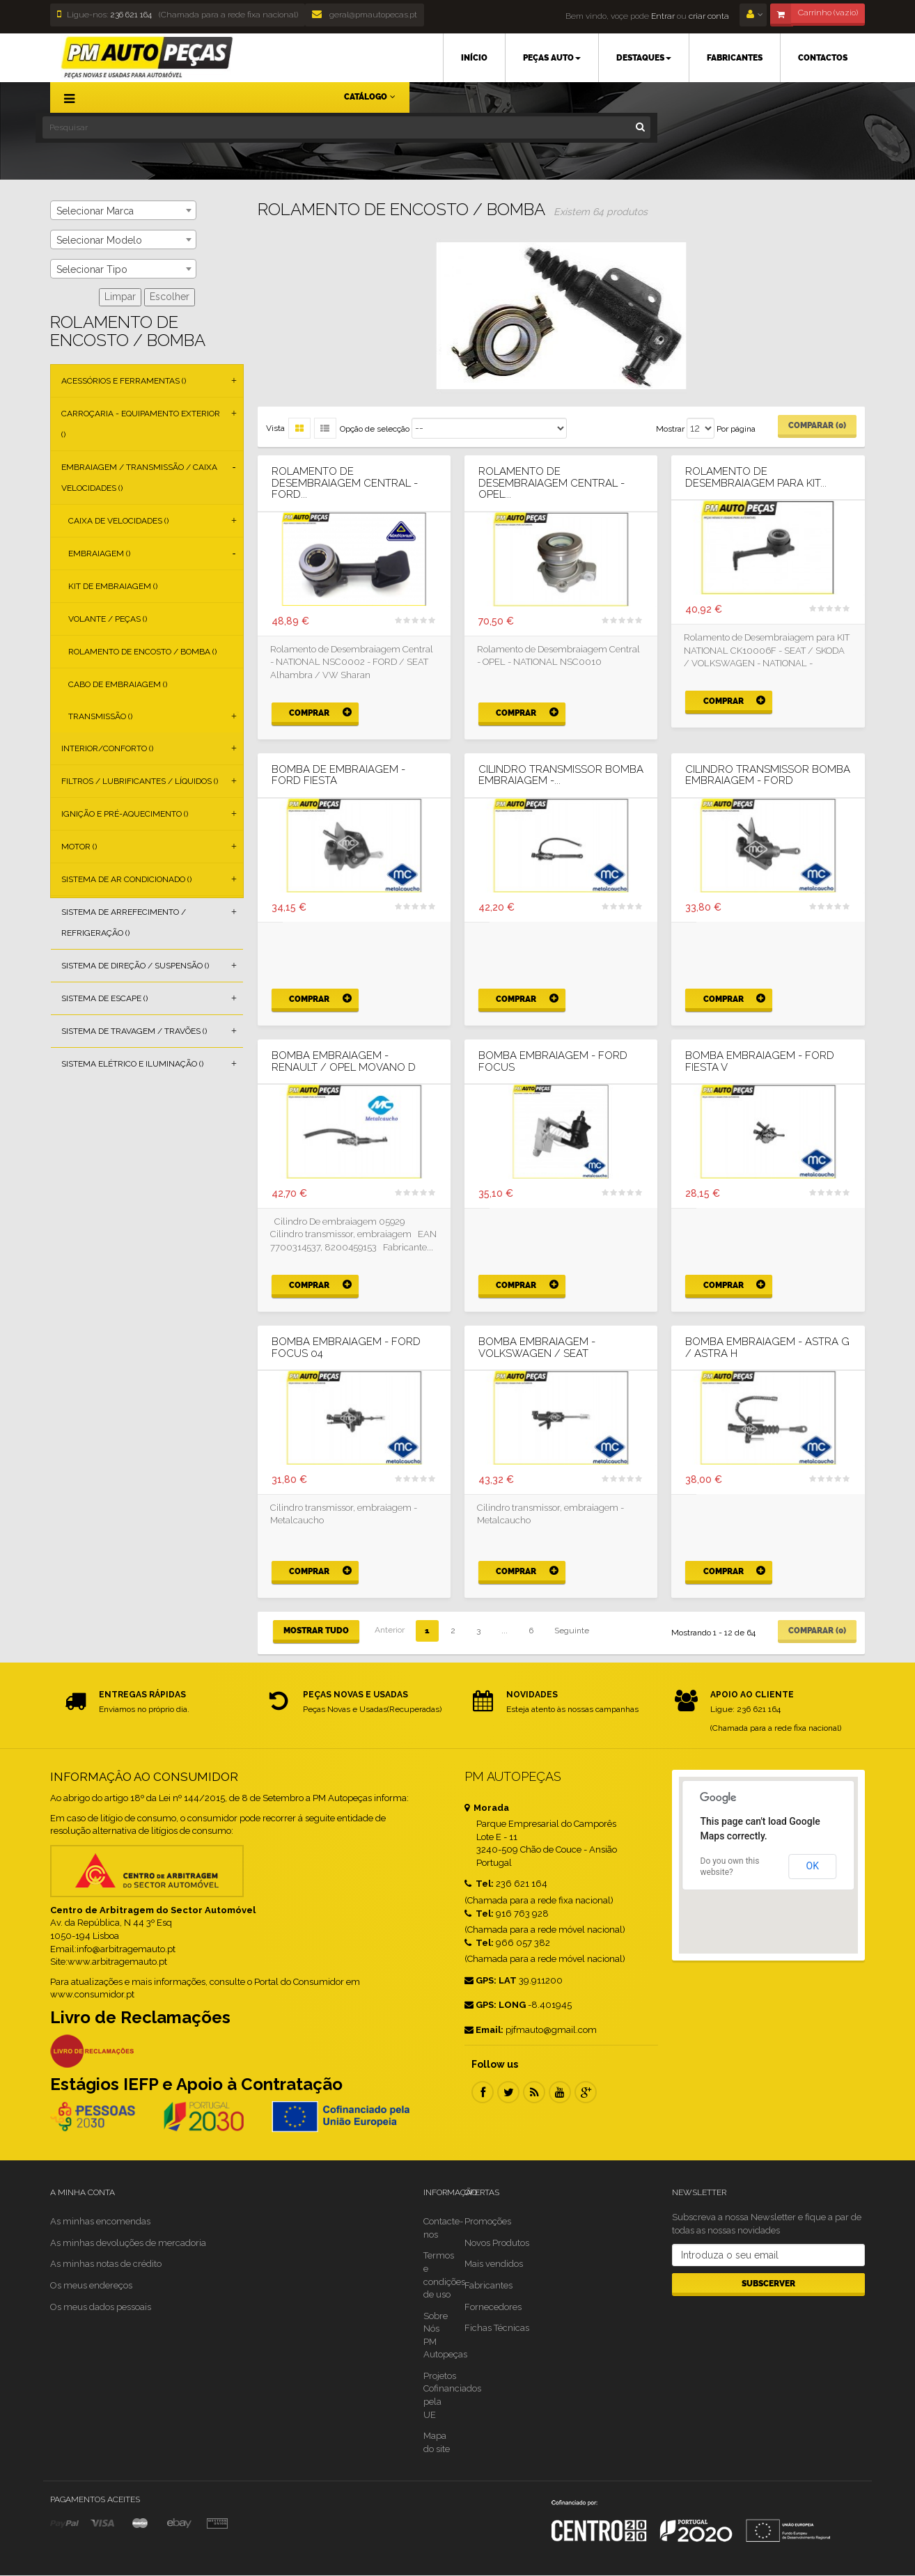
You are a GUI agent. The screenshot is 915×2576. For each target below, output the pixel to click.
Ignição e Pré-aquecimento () (124, 814)
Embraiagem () (99, 553)
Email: (483, 2030)
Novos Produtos (496, 2243)
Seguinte (571, 1630)
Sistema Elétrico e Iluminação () (132, 1064)
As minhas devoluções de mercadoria (128, 2243)
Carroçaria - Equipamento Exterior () (140, 424)
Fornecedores (493, 2307)
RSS (534, 2092)
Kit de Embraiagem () (112, 586)
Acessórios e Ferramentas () (123, 381)
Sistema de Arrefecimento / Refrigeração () (123, 922)
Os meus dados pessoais (100, 2307)
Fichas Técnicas (496, 2328)
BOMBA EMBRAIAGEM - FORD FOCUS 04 (346, 1347)
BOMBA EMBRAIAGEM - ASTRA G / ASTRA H (767, 1347)
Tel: (479, 1883)
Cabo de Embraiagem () (117, 684)
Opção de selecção (374, 429)
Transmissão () (100, 716)
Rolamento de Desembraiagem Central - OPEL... (551, 483)
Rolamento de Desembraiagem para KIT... (756, 477)
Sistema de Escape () (104, 998)
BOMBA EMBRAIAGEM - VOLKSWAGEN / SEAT (536, 1347)
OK (812, 1865)
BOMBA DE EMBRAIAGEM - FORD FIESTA (338, 775)
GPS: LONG (495, 2005)
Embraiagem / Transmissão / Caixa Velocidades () (139, 477)
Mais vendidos (493, 2264)
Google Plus (585, 2092)
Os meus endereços (91, 2285)
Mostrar (670, 429)
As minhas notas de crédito (106, 2264)
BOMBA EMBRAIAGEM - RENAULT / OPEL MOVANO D (344, 1061)
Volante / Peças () (107, 619)
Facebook (482, 2092)
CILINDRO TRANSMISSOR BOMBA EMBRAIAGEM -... (560, 775)
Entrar (662, 16)
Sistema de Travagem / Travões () (134, 1031)
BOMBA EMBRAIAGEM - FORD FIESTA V (759, 1061)
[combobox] (123, 210)
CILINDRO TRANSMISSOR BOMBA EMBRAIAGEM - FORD (767, 775)
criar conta (709, 16)
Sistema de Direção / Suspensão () (135, 966)
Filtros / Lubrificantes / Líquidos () (139, 781)
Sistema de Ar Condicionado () (126, 879)
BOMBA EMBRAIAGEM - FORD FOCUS (552, 1061)
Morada (486, 1808)
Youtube (560, 2092)
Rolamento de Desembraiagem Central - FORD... (345, 483)
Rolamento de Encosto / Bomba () (142, 652)
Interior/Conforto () (107, 748)
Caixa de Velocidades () (118, 521)
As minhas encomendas (100, 2221)
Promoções (487, 2221)
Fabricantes (488, 2285)
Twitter (508, 2092)
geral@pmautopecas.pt (364, 14)
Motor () (79, 846)
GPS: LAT (490, 1980)
